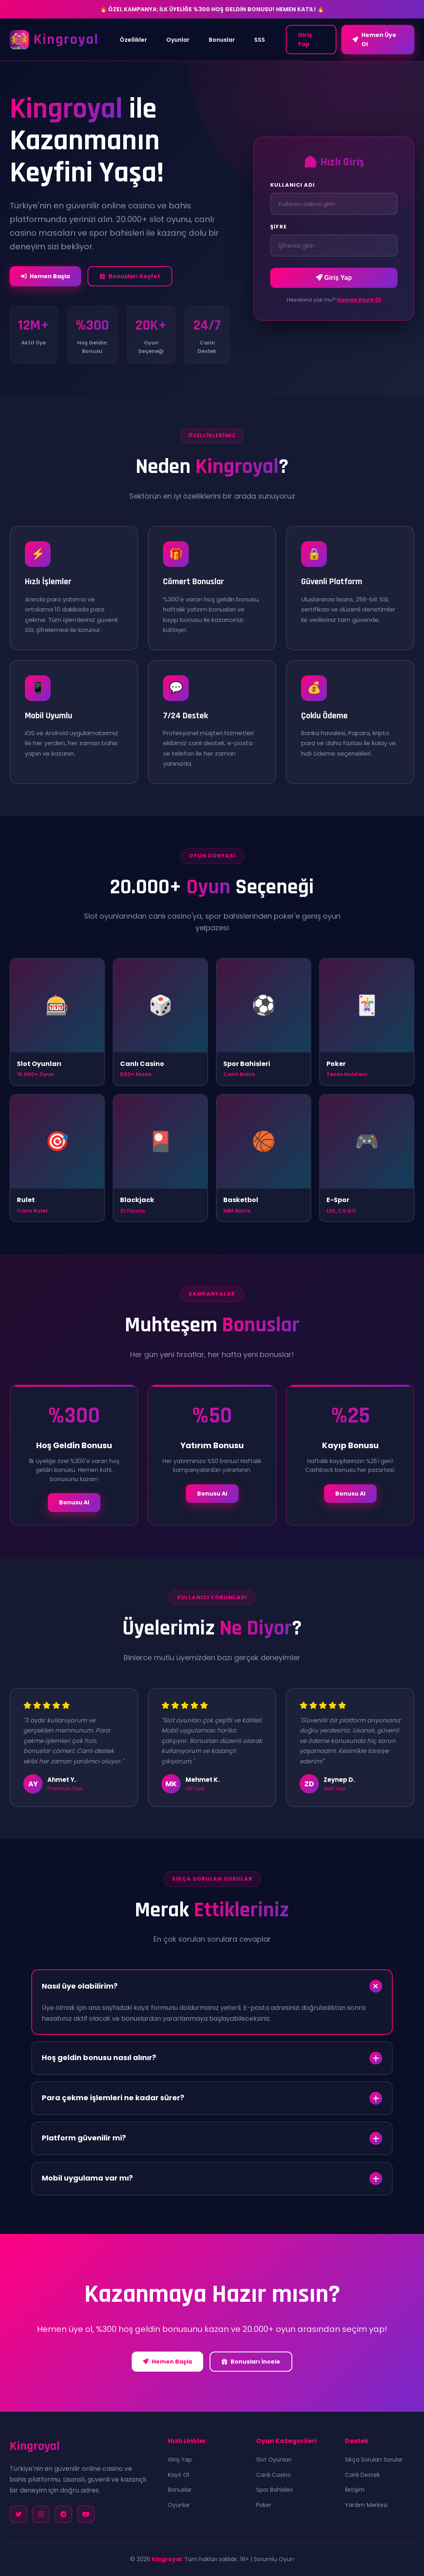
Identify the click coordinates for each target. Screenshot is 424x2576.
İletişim (355, 2490)
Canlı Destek (362, 2475)
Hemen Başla (45, 276)
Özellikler (133, 40)
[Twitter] (18, 2514)
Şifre (278, 226)
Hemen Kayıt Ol (359, 300)
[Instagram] (41, 2514)
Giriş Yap (305, 39)
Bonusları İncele (251, 2362)
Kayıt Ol (178, 2475)
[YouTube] (86, 2514)
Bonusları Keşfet (130, 276)
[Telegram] (63, 2514)
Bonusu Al (74, 1502)
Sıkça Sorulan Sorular (374, 2460)
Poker (263, 2505)
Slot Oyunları (274, 2460)
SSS (259, 40)
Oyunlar (178, 40)
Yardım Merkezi (366, 2505)
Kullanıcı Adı (292, 185)
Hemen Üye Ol (374, 39)
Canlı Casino (273, 2475)
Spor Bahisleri (274, 2490)
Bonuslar (222, 40)
